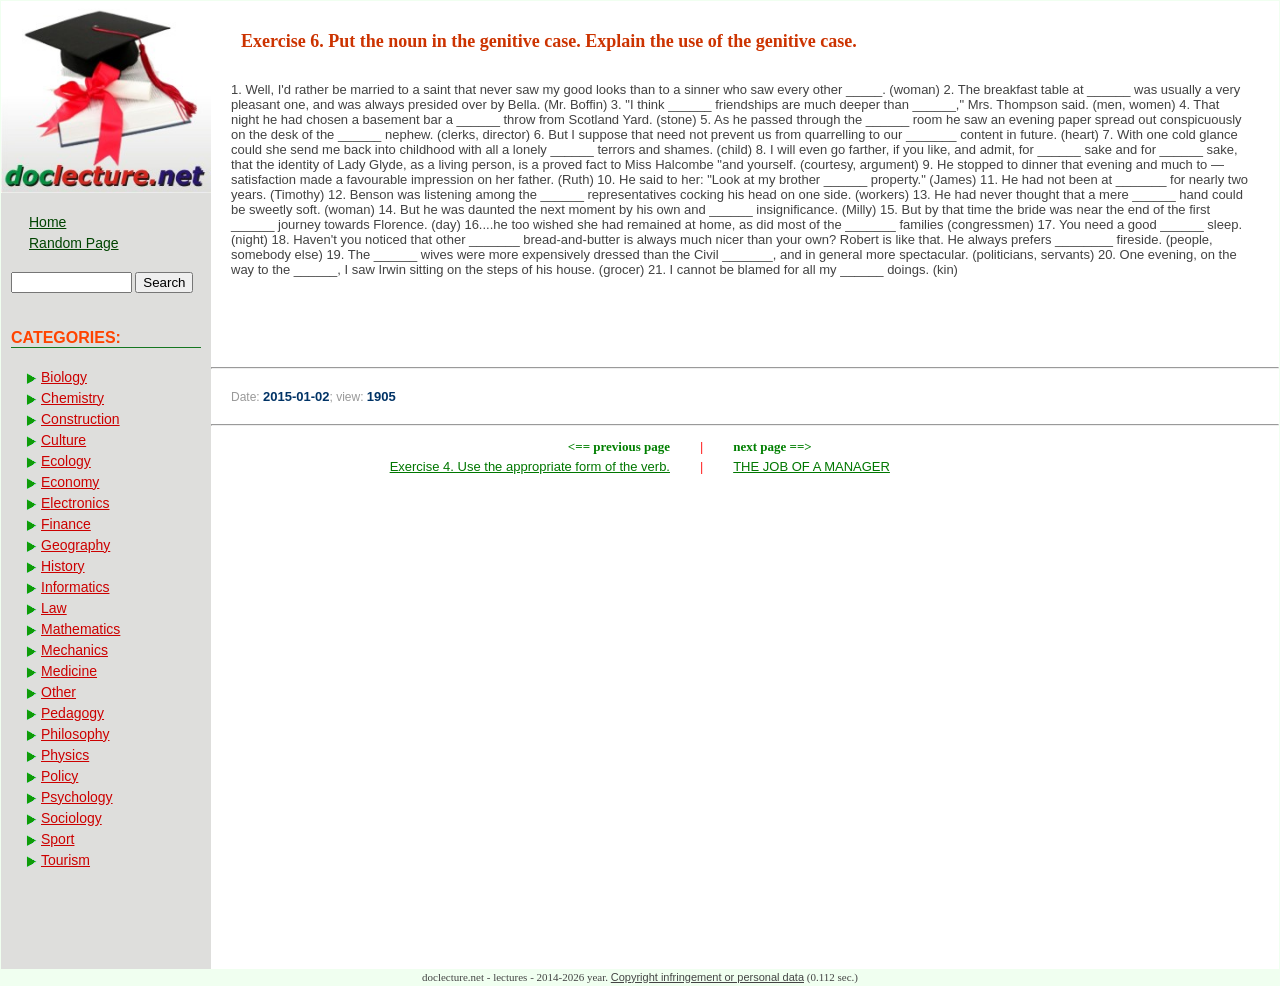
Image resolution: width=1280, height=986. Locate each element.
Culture (63, 440)
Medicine (69, 671)
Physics (65, 755)
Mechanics (74, 650)
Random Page (74, 243)
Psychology (77, 797)
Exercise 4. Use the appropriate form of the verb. (530, 466)
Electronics (75, 503)
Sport (57, 839)
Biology (64, 377)
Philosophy (75, 734)
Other (58, 692)
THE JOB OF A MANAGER (811, 466)
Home (47, 222)
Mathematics (80, 629)
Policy (59, 776)
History (63, 566)
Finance (66, 524)
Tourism (65, 860)
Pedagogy (72, 713)
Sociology (71, 818)
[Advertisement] (745, 628)
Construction (80, 419)
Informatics (75, 587)
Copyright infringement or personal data (707, 977)
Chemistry (72, 398)
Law (54, 608)
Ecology (66, 461)
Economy (70, 482)
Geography (75, 545)
